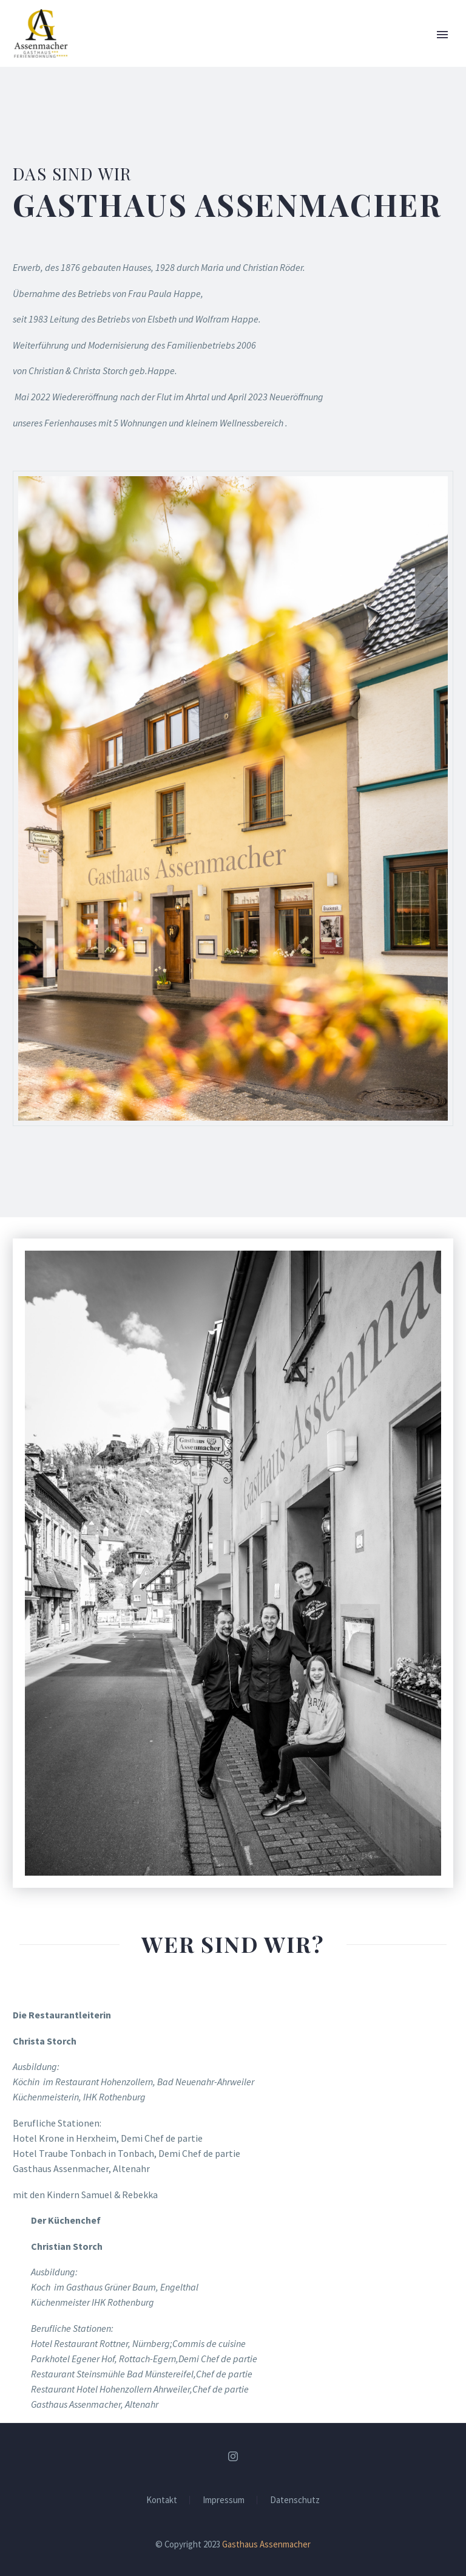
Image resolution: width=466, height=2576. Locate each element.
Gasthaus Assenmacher (266, 2544)
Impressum (224, 2500)
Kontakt (161, 2500)
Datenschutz (295, 2500)
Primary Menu (442, 34)
